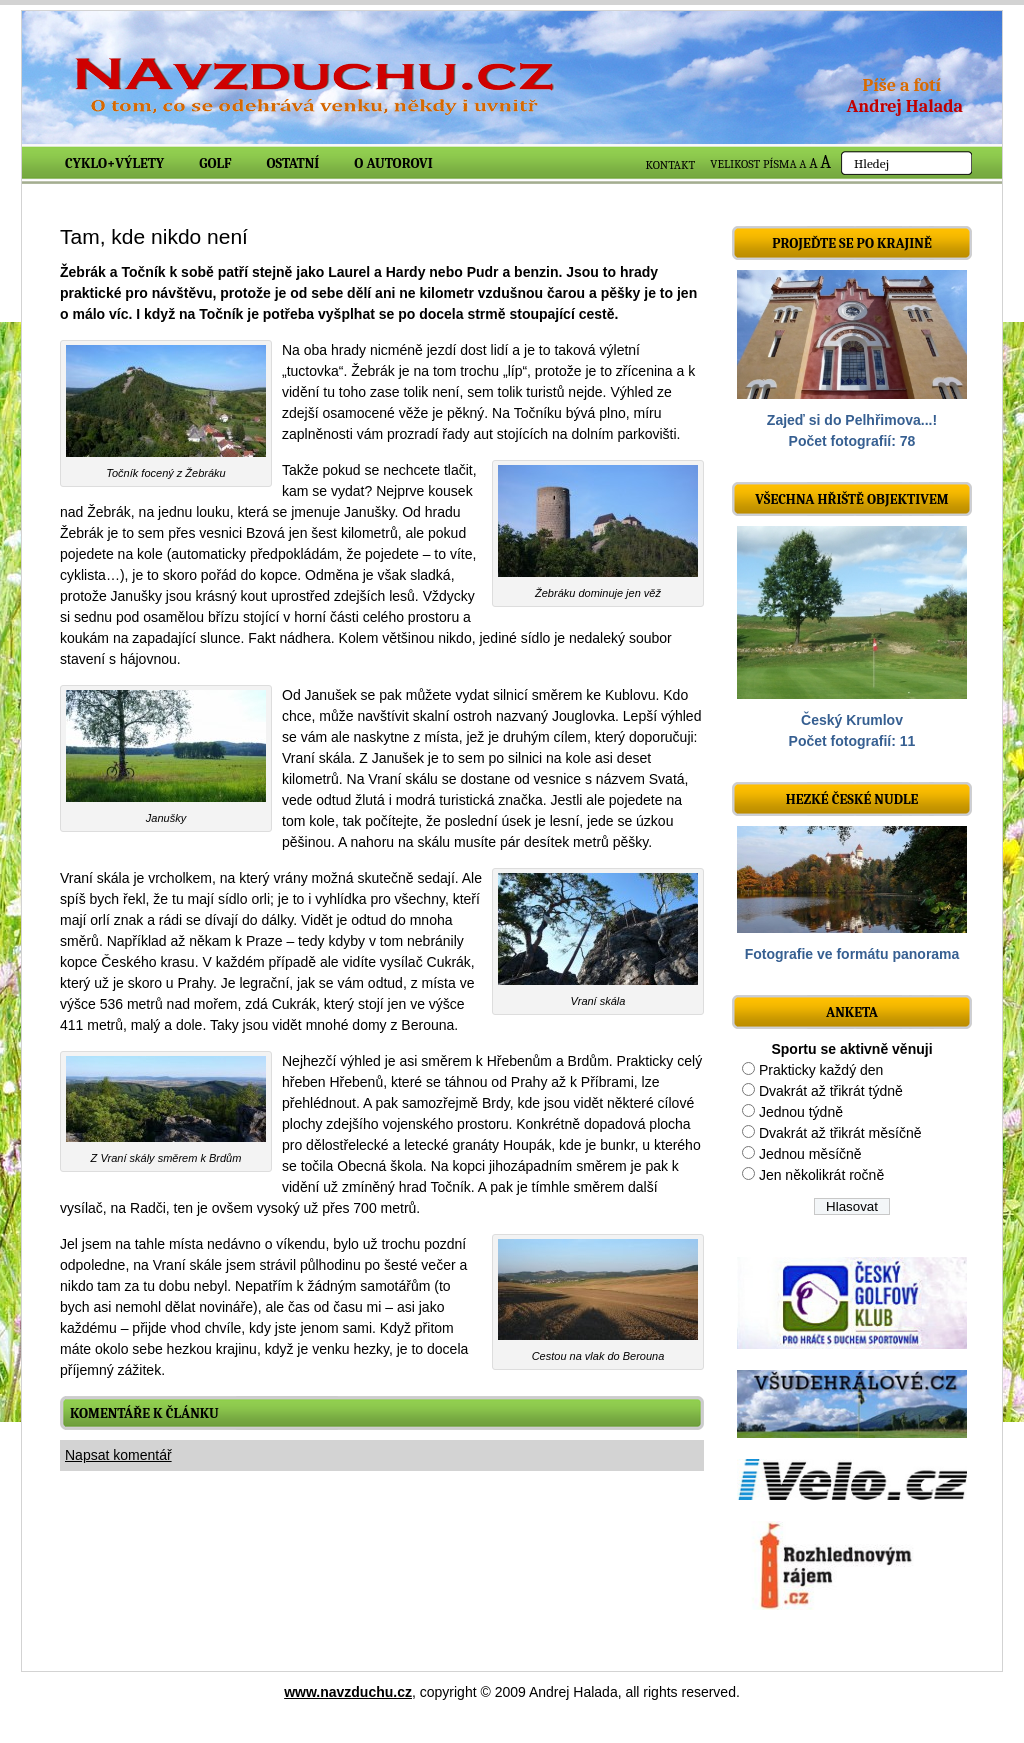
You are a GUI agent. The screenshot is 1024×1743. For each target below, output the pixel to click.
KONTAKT (671, 165)
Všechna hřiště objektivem (851, 499)
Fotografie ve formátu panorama (852, 954)
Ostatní (293, 163)
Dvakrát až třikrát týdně (831, 1091)
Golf (215, 163)
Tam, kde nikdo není (154, 236)
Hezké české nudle (852, 799)
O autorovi (393, 163)
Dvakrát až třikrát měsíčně (840, 1133)
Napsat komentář (118, 1455)
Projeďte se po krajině (852, 243)
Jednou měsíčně (810, 1154)
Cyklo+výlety (114, 163)
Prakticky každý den (821, 1070)
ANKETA (852, 1012)
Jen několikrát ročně (821, 1175)
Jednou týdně (801, 1112)
